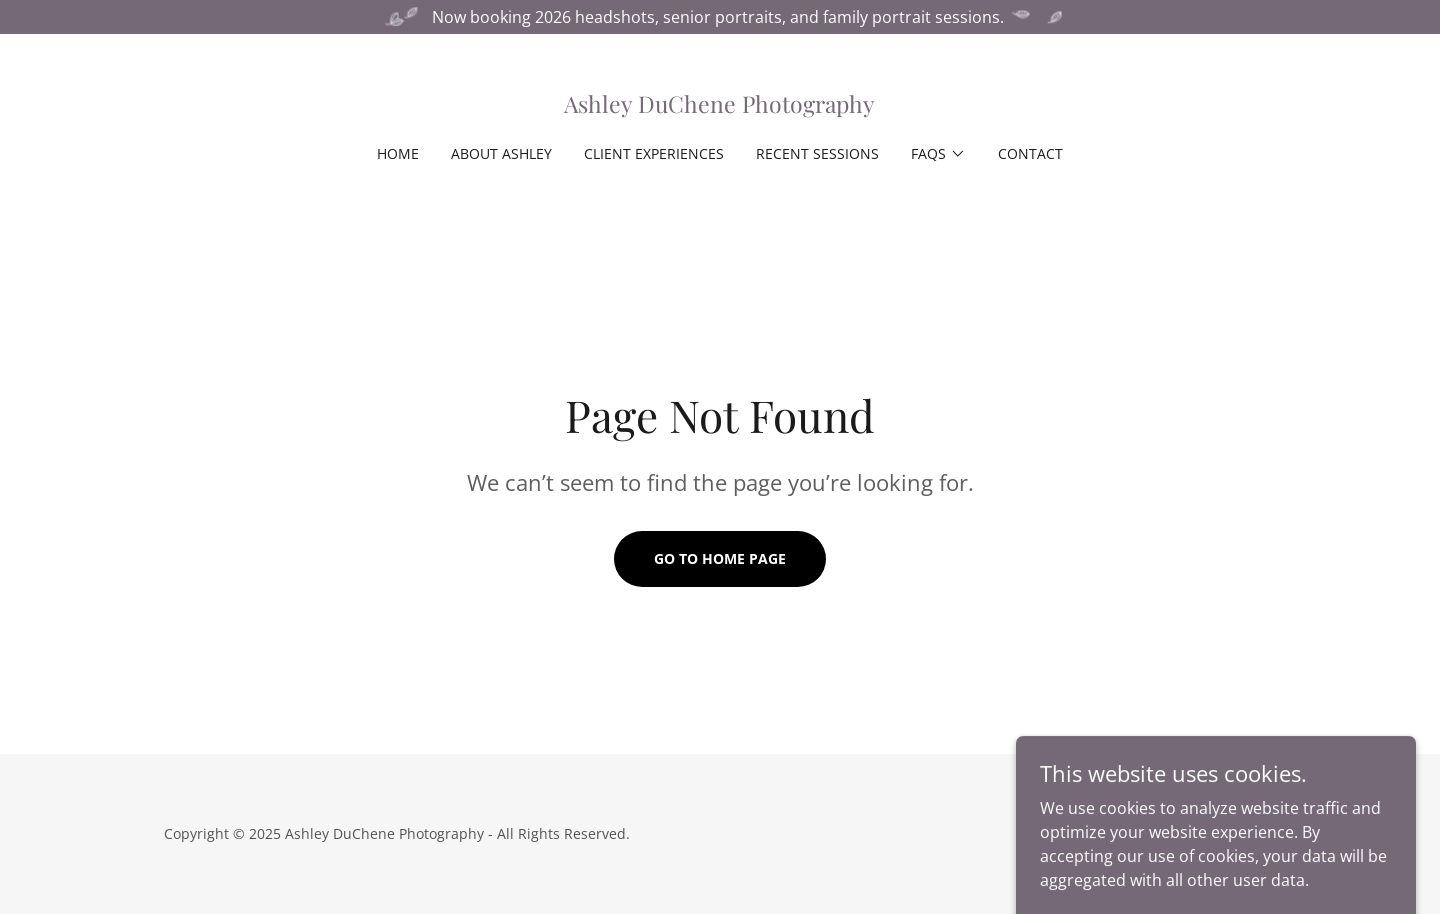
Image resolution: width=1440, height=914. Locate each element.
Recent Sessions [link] (817, 153)
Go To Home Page (720, 558)
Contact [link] (1030, 153)
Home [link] (398, 153)
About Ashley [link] (501, 153)
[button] (938, 154)
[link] (719, 107)
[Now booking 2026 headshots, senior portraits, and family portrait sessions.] (720, 17)
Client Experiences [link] (654, 153)
